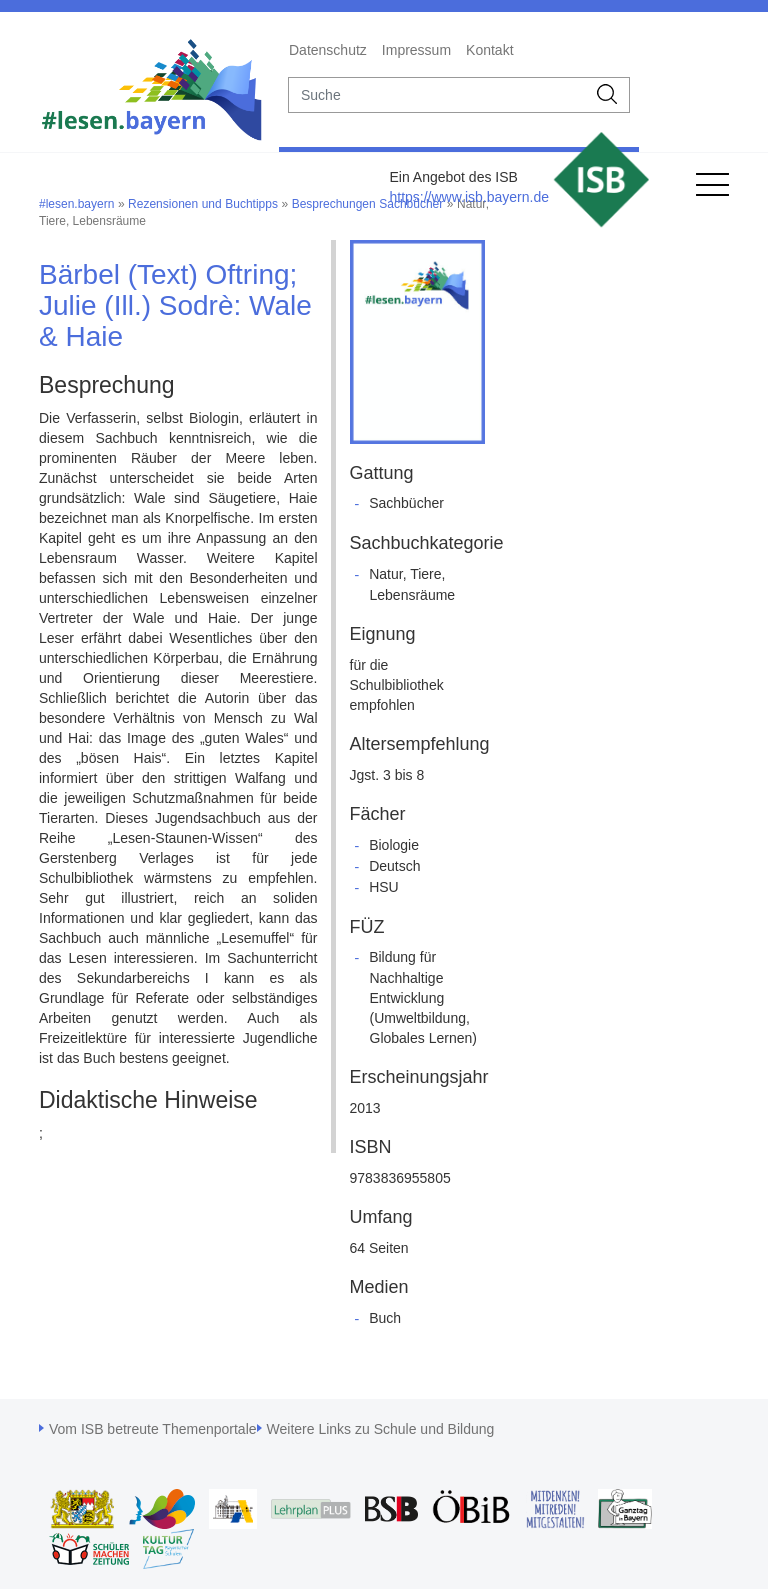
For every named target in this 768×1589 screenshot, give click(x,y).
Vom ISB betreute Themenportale (153, 1429)
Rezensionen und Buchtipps (203, 204)
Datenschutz (328, 50)
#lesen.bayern (76, 204)
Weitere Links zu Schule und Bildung (381, 1429)
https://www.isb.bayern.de (469, 197)
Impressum (416, 50)
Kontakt (489, 50)
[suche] (437, 95)
